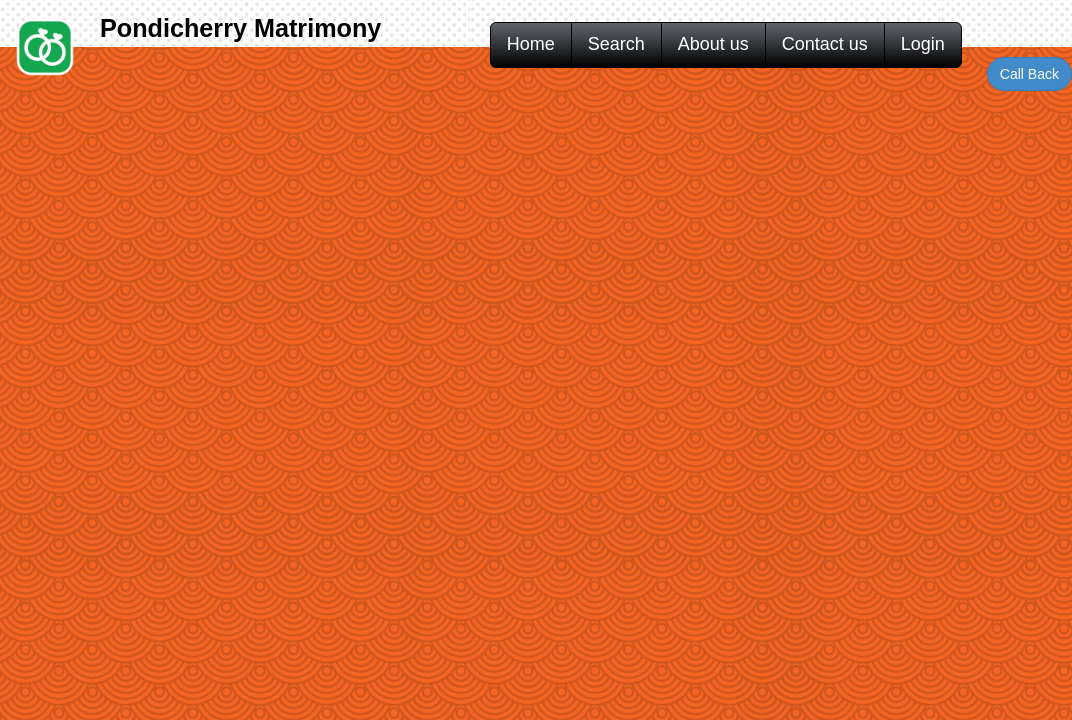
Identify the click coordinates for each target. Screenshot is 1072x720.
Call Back (1029, 74)
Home (531, 44)
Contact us (825, 44)
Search (616, 44)
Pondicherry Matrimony (240, 28)
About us (713, 44)
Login (923, 44)
